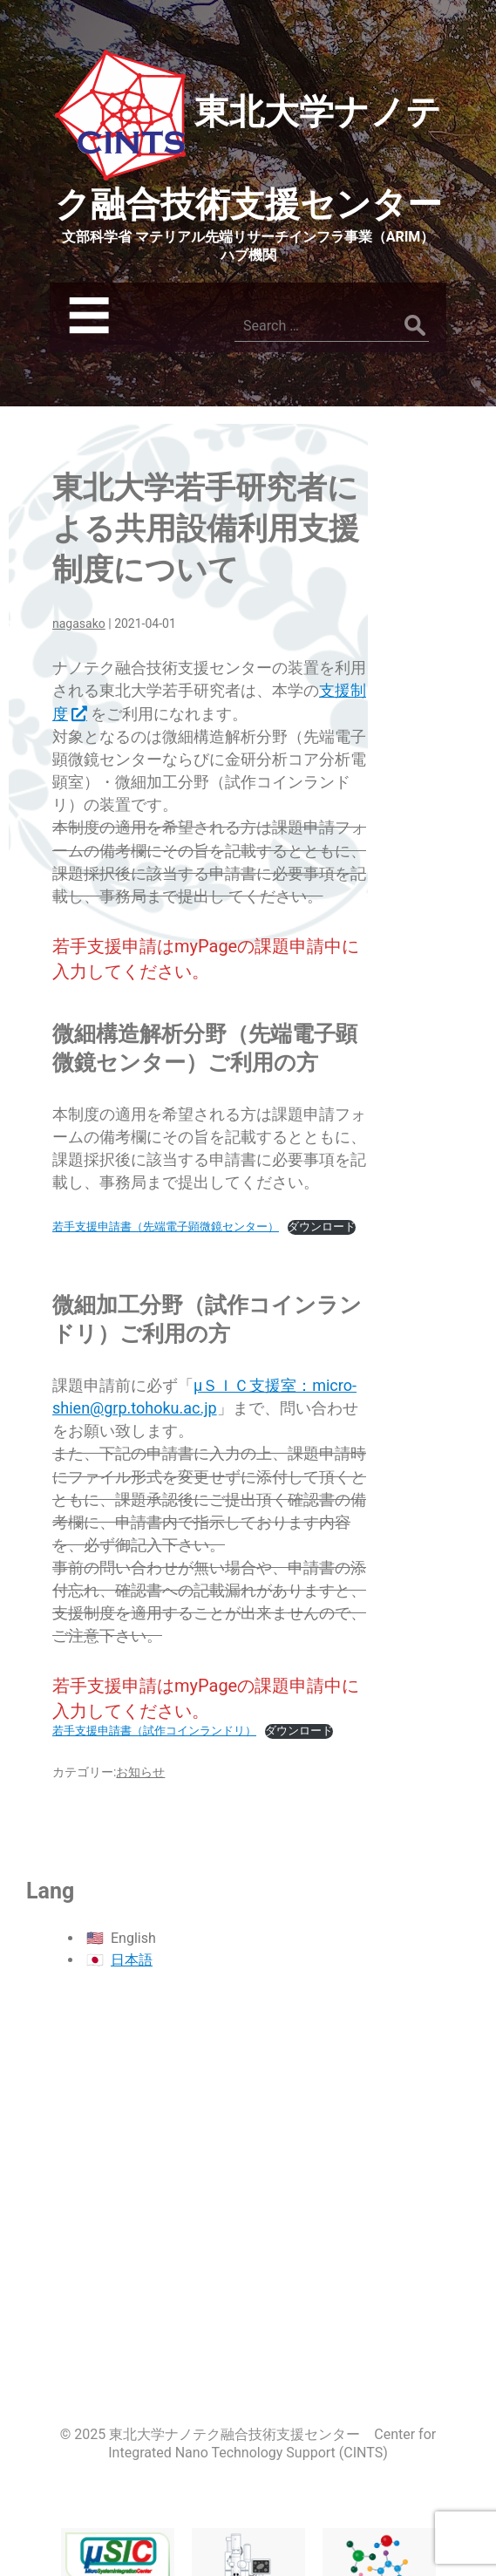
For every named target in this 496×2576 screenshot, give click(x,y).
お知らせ (140, 1772)
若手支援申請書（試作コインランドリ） (154, 1730)
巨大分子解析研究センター (379, 2498)
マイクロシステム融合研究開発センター (117, 2487)
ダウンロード (322, 1226)
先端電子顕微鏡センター (248, 2498)
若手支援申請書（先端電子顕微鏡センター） (165, 1226)
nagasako (78, 623)
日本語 (132, 1960)
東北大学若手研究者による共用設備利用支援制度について (205, 529)
